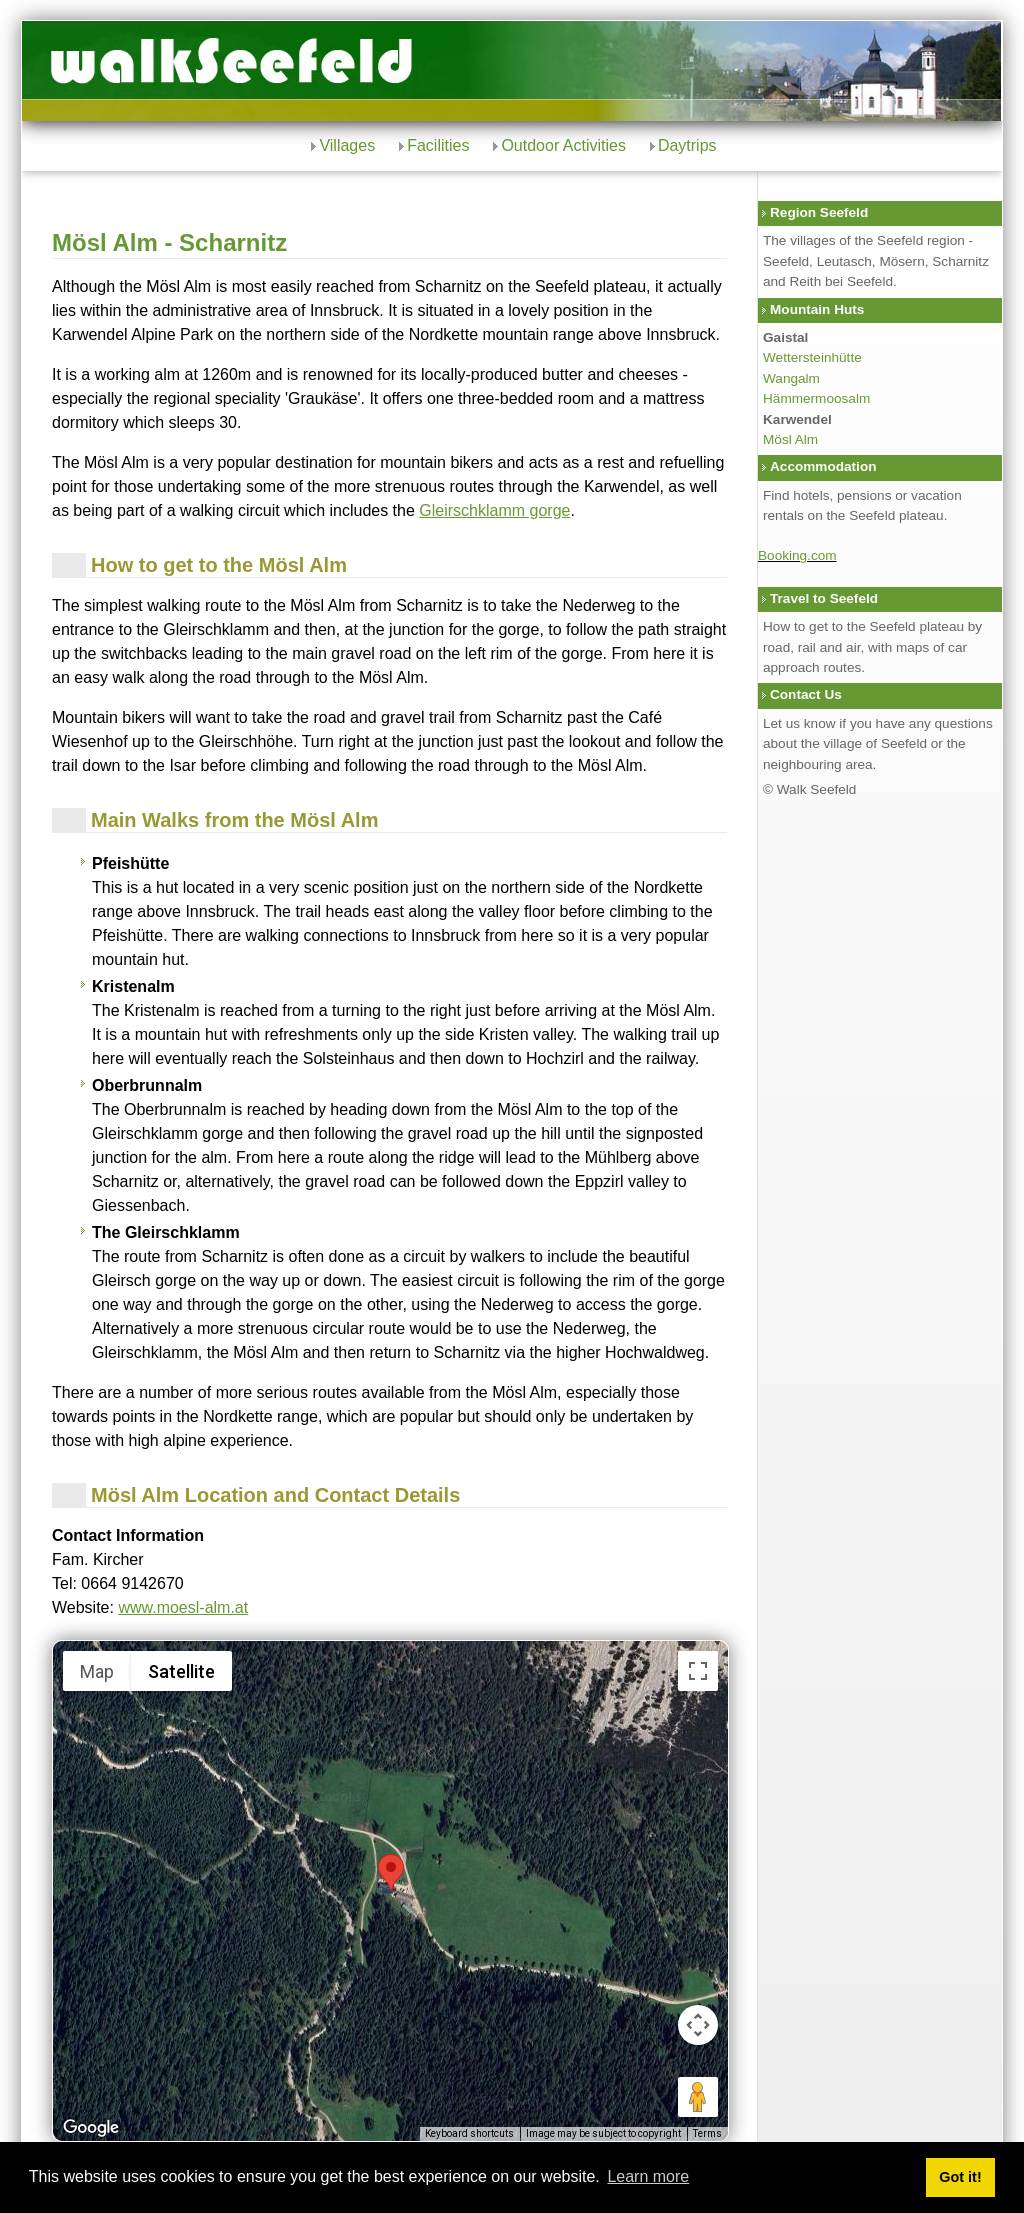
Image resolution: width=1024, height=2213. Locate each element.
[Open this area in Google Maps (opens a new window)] (91, 2128)
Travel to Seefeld (824, 598)
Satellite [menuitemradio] (181, 1671)
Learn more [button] (648, 2176)
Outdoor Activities (563, 145)
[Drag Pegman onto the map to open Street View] (698, 2097)
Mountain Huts (817, 309)
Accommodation (823, 466)
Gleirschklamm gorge (494, 510)
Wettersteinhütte (812, 357)
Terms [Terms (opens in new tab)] (707, 2133)
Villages (347, 145)
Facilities (438, 145)
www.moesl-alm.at (183, 1607)
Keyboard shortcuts (469, 2133)
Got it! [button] (960, 2177)
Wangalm (791, 378)
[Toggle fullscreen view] (698, 1671)
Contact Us (806, 694)
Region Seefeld (819, 212)
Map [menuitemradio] (97, 1671)
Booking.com (797, 555)
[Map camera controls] (698, 2025)
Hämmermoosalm (816, 398)
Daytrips (687, 145)
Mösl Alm (790, 439)
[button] (391, 1872)
